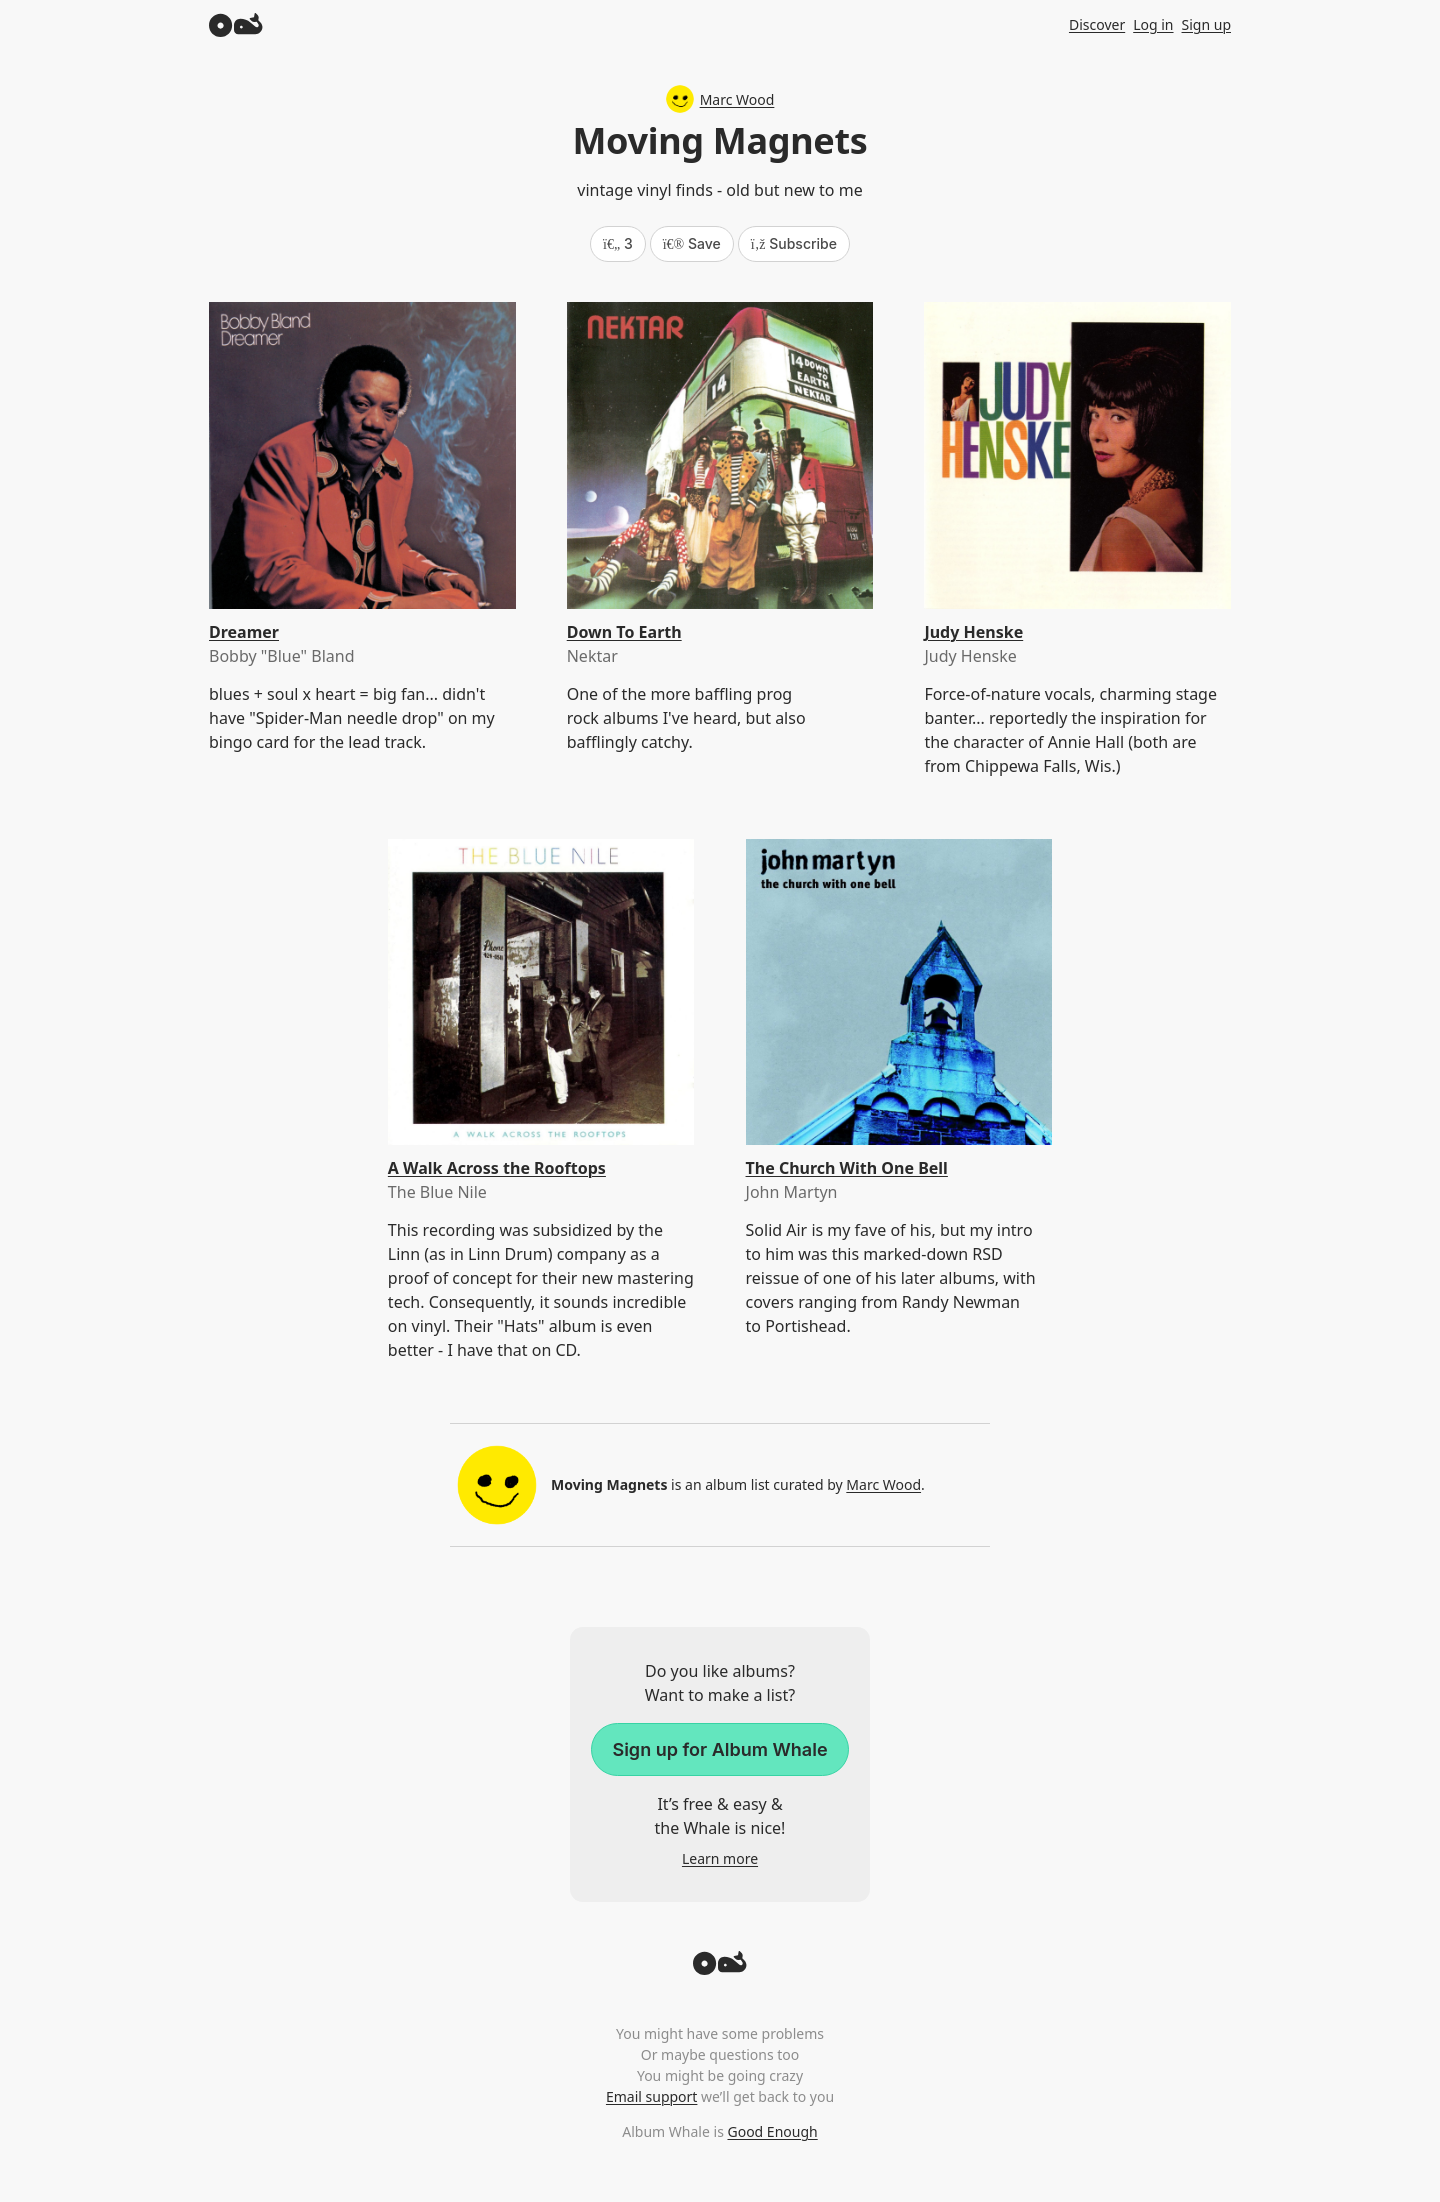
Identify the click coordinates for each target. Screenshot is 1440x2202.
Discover (1097, 24)
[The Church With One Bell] (899, 992)
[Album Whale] (236, 24)
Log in (1153, 24)
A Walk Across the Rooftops (497, 1168)
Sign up (1206, 24)
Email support (651, 2096)
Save (692, 243)
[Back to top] (720, 1969)
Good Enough (772, 2131)
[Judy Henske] (1077, 455)
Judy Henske (973, 632)
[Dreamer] (362, 455)
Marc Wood (720, 99)
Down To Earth (624, 632)
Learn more (720, 1858)
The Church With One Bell (847, 1168)
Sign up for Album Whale (719, 1749)
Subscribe (794, 243)
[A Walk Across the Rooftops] (541, 992)
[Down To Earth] (720, 455)
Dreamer (244, 632)
